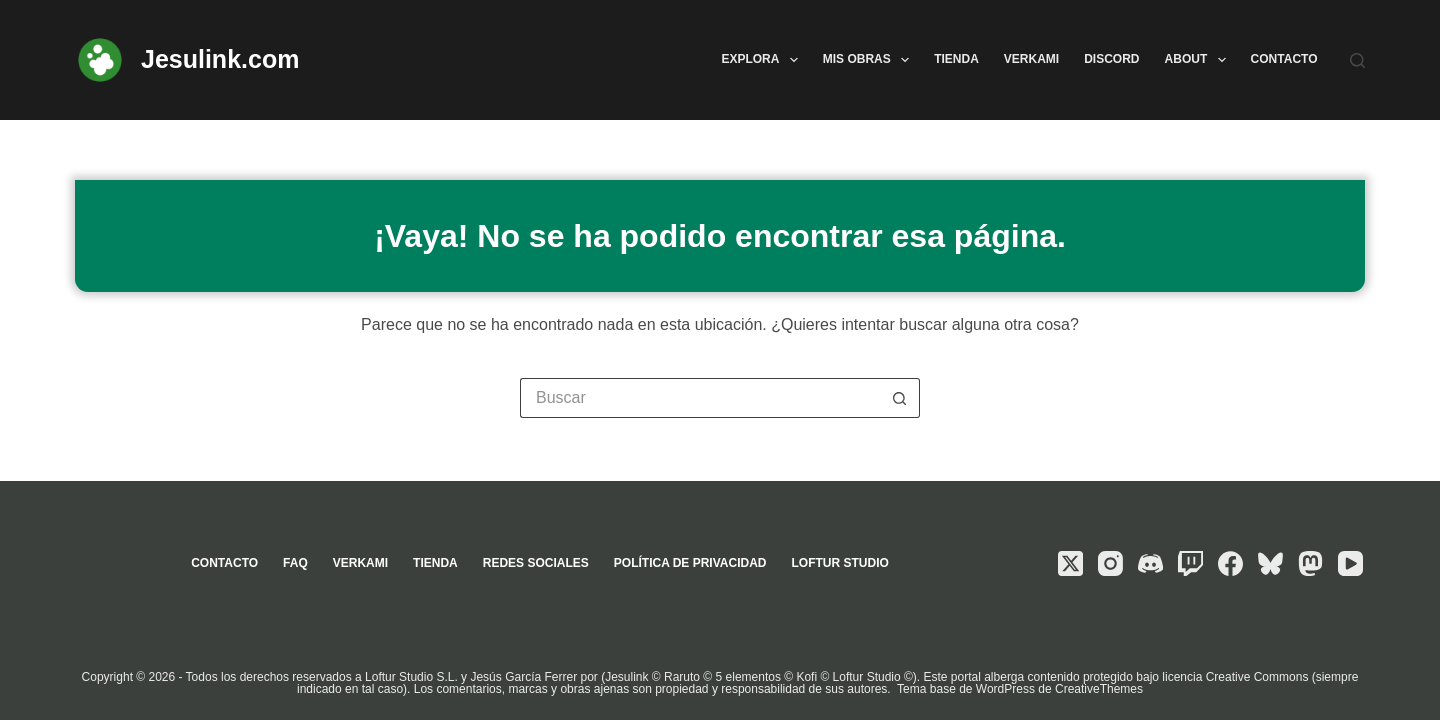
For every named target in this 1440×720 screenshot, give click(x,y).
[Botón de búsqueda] (900, 398)
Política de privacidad (690, 563)
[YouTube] (1350, 563)
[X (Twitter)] (1070, 563)
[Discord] (1150, 563)
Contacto (1284, 59)
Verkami (1031, 59)
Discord (1111, 59)
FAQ (295, 563)
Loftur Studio (839, 563)
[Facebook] (1230, 563)
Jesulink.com (220, 59)
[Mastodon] (1310, 563)
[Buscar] (1357, 60)
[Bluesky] (1270, 563)
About (1199, 60)
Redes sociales (536, 563)
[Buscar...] (700, 398)
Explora (763, 60)
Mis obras (870, 60)
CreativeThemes (1099, 689)
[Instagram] (1110, 563)
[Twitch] (1190, 563)
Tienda (956, 59)
